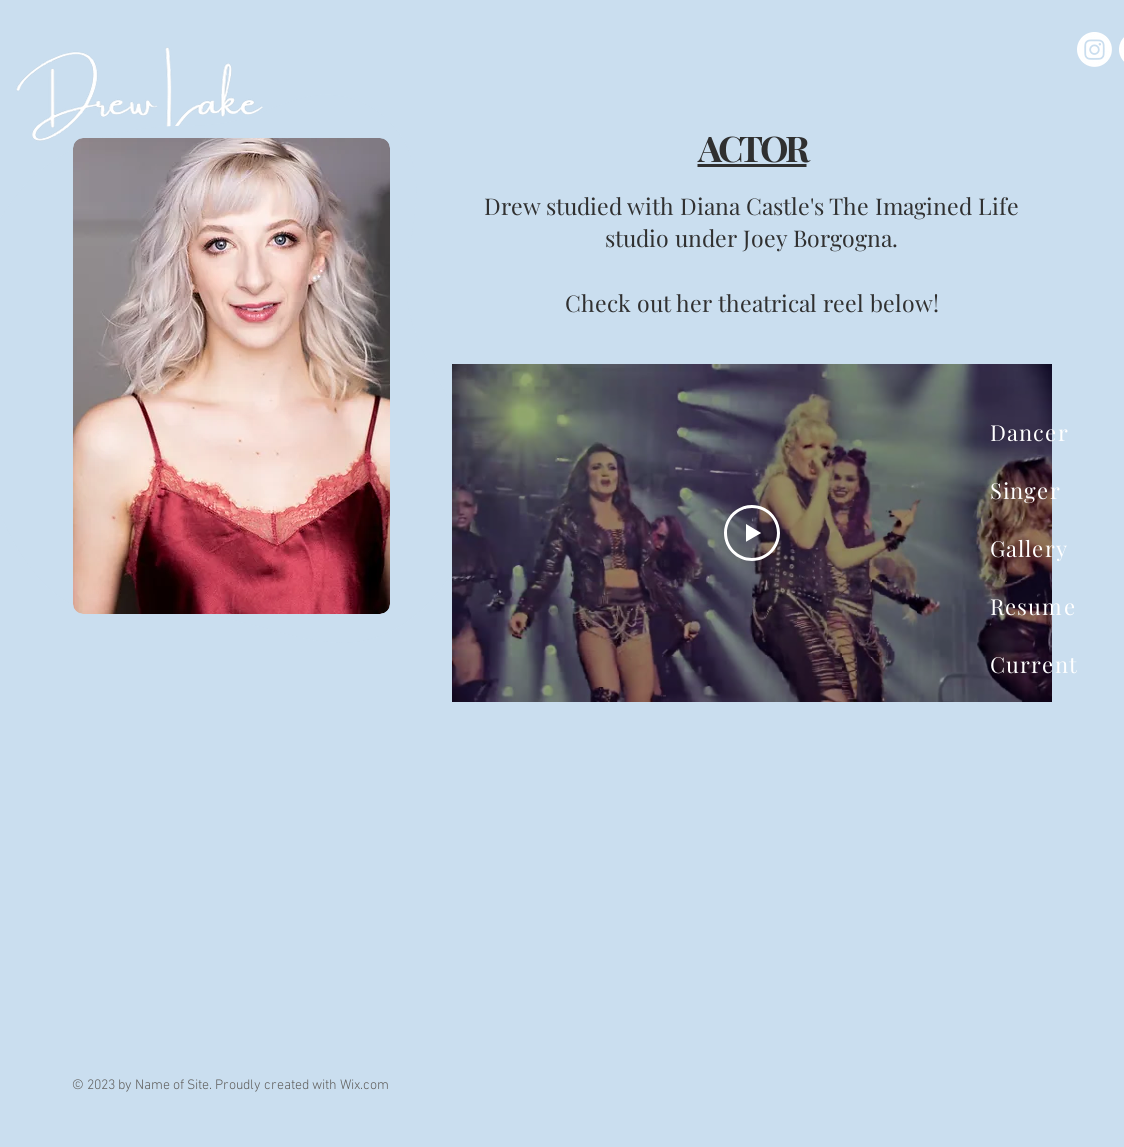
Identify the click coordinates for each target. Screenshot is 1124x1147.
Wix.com (364, 1085)
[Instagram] (1094, 49)
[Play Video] (752, 533)
